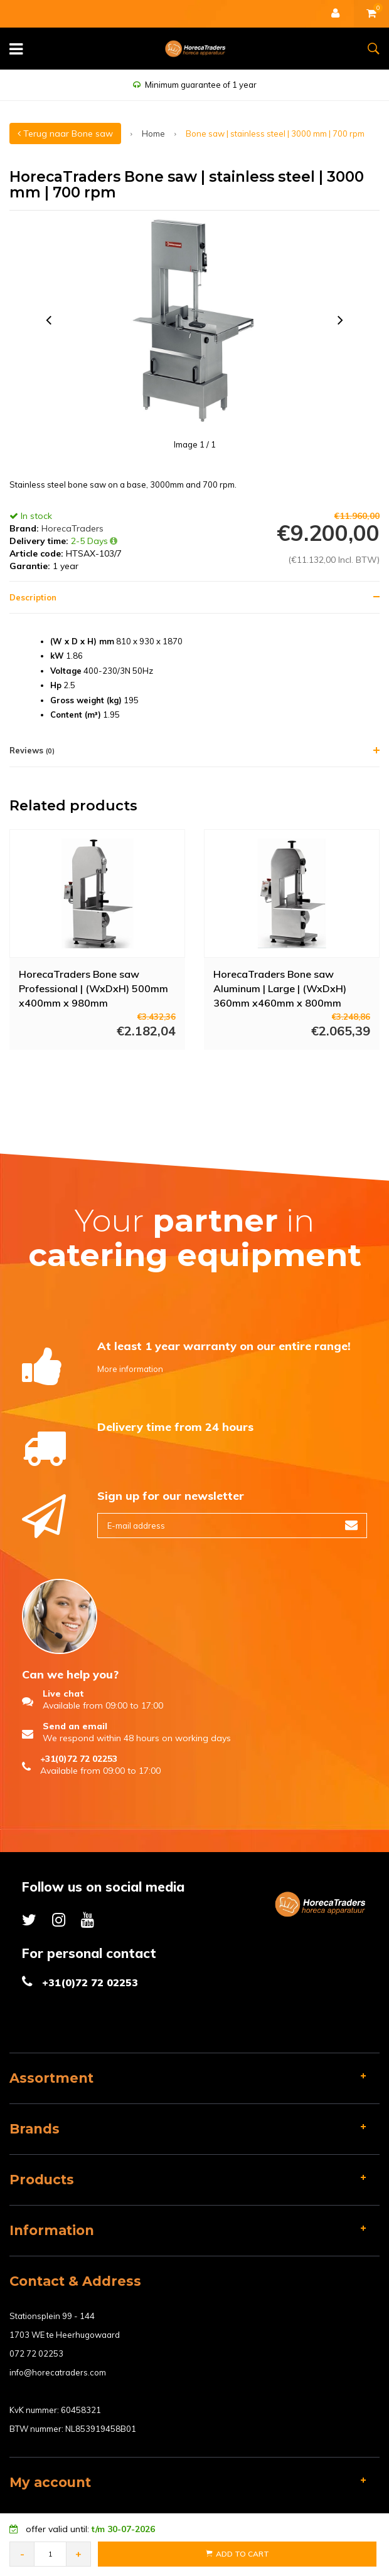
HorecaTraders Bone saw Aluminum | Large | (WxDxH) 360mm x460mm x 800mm (279, 988)
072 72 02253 (36, 2353)
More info (85, 1067)
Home (153, 133)
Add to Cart (237, 2553)
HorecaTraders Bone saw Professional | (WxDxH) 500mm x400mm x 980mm (93, 988)
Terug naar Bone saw (65, 133)
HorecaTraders (72, 528)
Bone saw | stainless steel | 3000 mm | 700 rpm (275, 133)
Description (32, 597)
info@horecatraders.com (57, 2372)
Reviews (32, 750)
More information (130, 1369)
